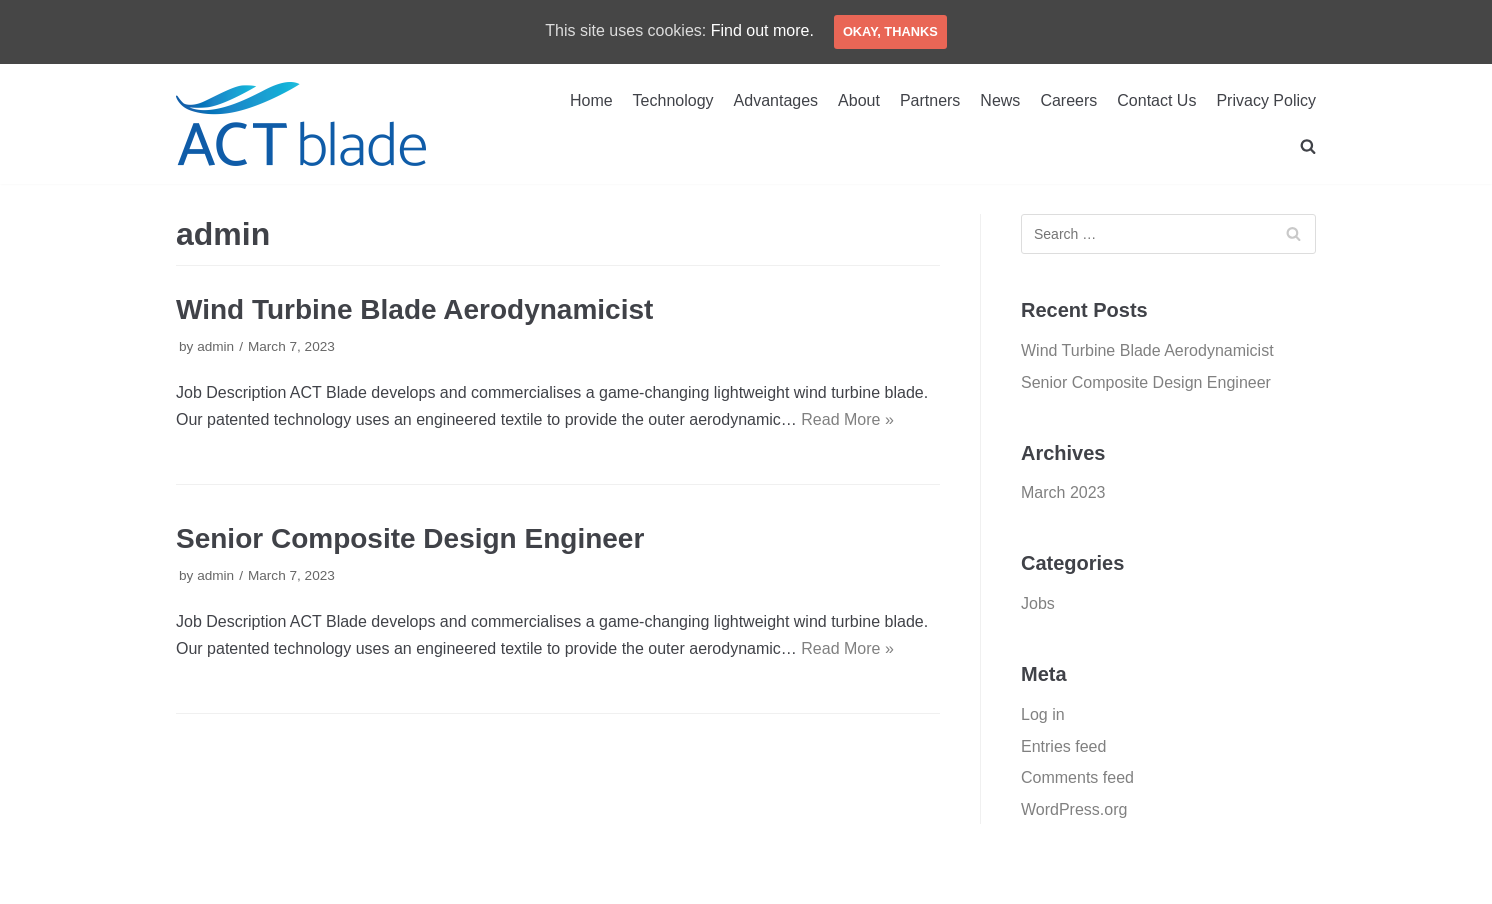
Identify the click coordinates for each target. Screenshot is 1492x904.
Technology (673, 100)
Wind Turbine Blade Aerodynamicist (414, 309)
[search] (1308, 146)
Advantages (776, 100)
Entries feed (1063, 746)
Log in (1043, 714)
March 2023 (1063, 492)
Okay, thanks (890, 31)
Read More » (847, 419)
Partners (930, 100)
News (1000, 100)
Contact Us (1156, 100)
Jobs (1038, 603)
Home (591, 100)
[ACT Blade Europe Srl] (301, 124)
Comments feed (1077, 777)
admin (215, 346)
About (859, 100)
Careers (1068, 100)
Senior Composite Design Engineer (410, 538)
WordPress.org (1074, 809)
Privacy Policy (1266, 100)
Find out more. (762, 30)
